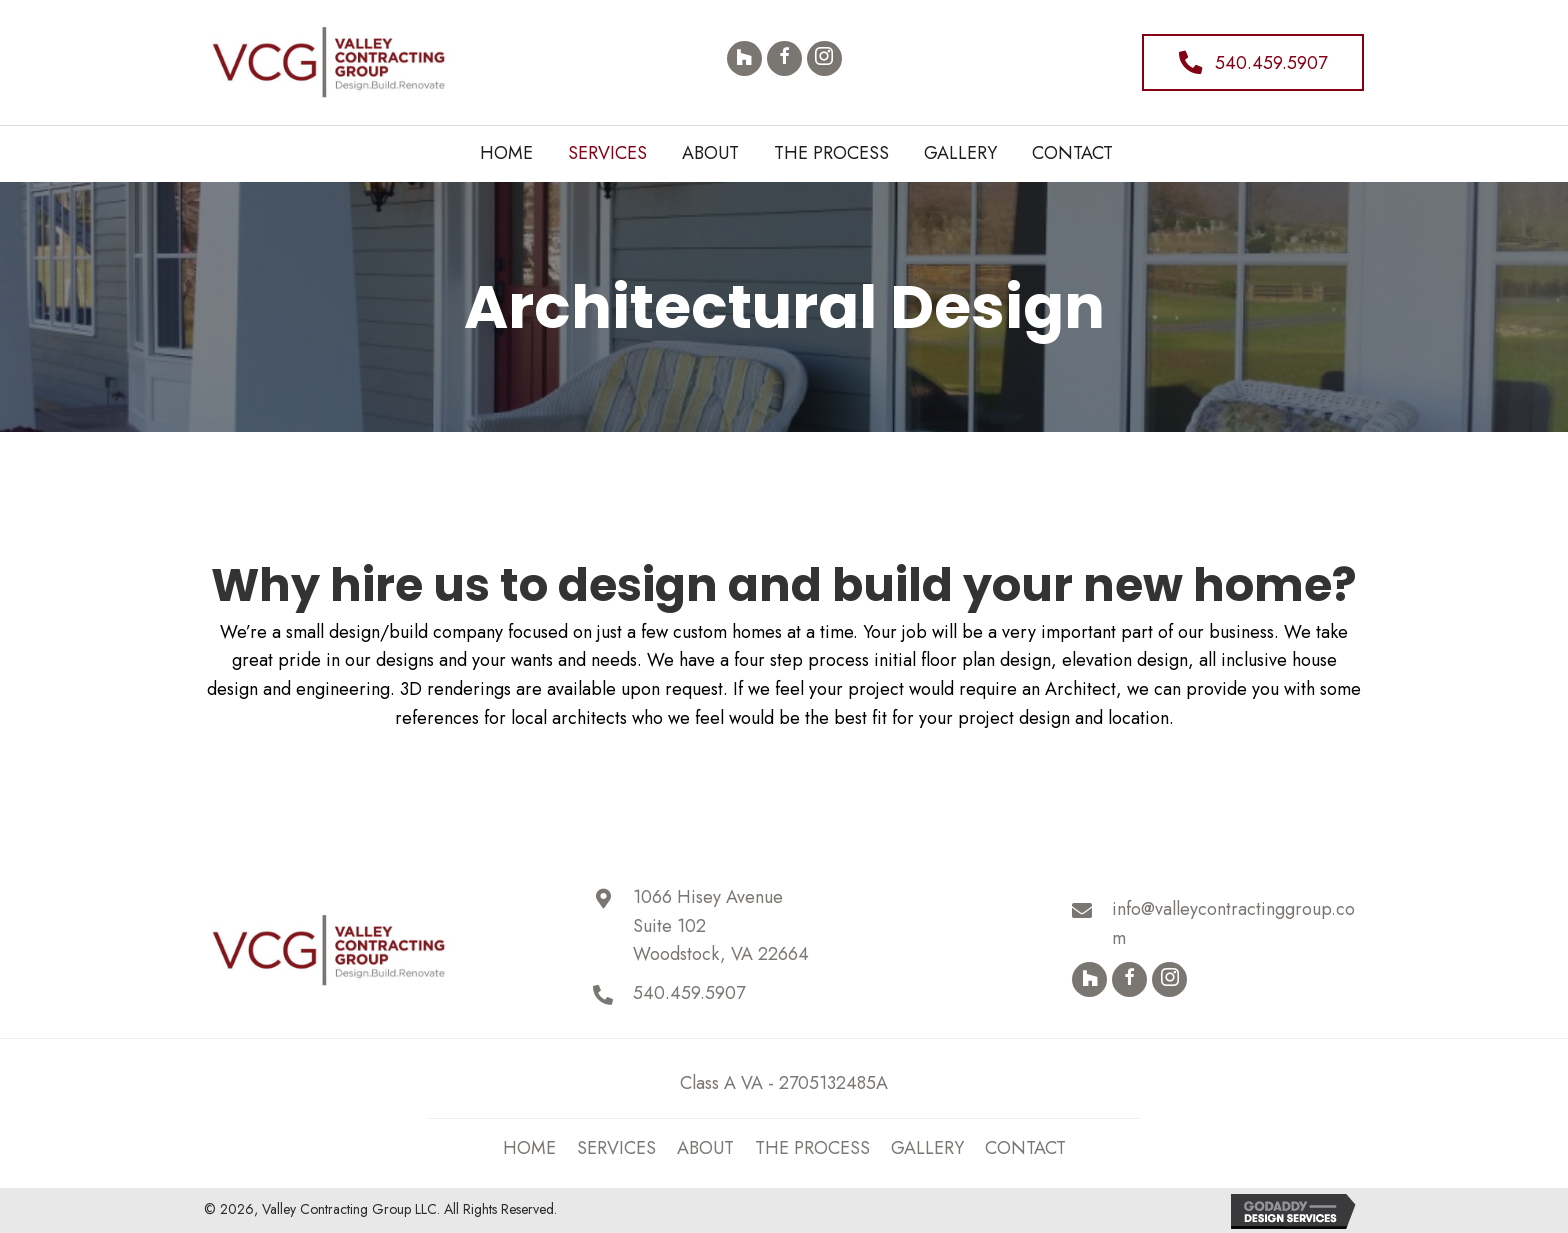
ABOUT (705, 1148)
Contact (1025, 1148)
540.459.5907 (689, 993)
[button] (744, 58)
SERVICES (616, 1148)
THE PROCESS (812, 1148)
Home (529, 1148)
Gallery (927, 1148)
